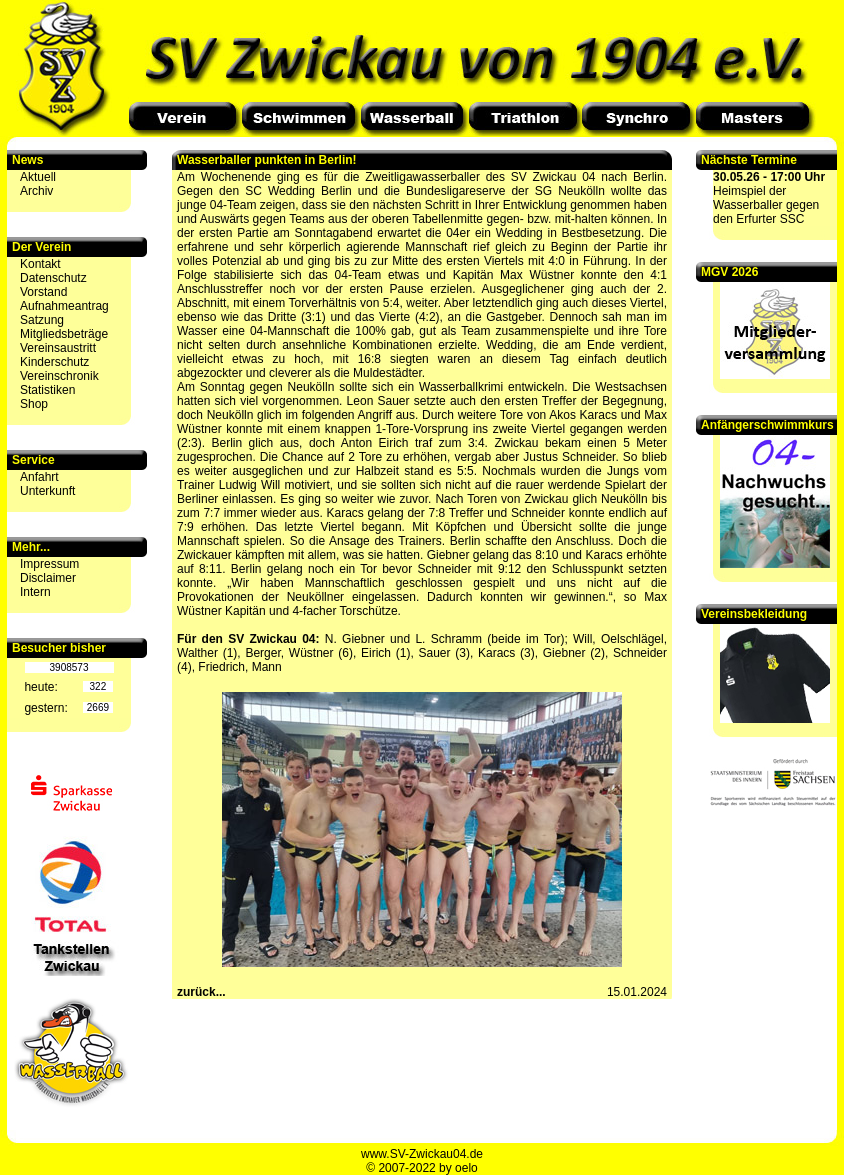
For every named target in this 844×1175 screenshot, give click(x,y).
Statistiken (47, 390)
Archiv (36, 191)
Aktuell (38, 177)
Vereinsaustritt (58, 348)
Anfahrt (39, 477)
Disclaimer (48, 578)
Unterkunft (47, 491)
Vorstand (43, 292)
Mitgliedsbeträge (64, 334)
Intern (35, 592)
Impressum (49, 564)
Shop (34, 404)
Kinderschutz (54, 362)
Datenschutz (53, 278)
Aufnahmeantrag (64, 306)
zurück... (201, 992)
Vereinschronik (59, 376)
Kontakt (40, 264)
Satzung (42, 320)
